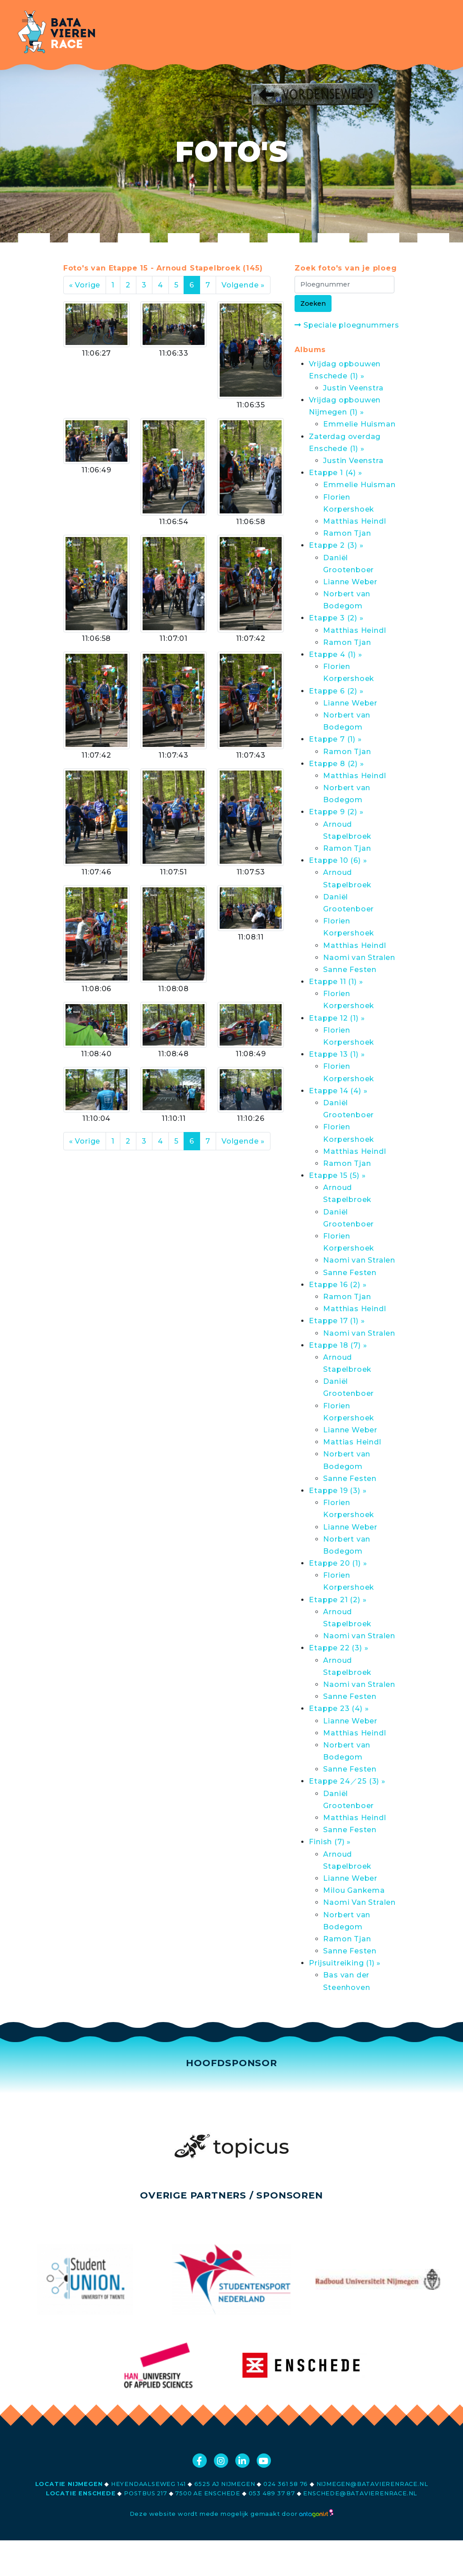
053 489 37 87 (272, 2493)
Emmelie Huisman (359, 424)
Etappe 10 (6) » (338, 860)
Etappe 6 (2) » (336, 691)
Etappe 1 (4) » (335, 472)
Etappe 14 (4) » (338, 1091)
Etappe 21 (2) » (337, 1600)
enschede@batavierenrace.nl (360, 2493)
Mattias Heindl (352, 1442)
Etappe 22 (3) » (338, 1648)
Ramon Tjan (347, 533)
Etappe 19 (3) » (337, 1490)
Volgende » (243, 285)
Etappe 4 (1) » (335, 654)
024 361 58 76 (285, 2484)
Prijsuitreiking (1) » (345, 1963)
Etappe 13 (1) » (337, 1054)
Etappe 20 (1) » (338, 1563)
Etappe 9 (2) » (336, 812)
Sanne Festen (350, 969)
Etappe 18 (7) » (338, 1345)
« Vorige (84, 285)
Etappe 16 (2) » (337, 1284)
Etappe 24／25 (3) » (347, 1781)
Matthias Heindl (354, 521)
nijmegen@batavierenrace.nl (372, 2484)
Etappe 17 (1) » (337, 1321)
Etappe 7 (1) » (335, 739)
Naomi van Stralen (359, 957)
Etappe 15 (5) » (337, 1175)
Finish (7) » (330, 1842)
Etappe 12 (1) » (337, 1018)
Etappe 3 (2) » (336, 618)
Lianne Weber (350, 582)
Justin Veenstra (353, 388)
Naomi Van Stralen (359, 1902)
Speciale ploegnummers (347, 325)
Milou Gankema (354, 1890)
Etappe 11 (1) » (336, 981)
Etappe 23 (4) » (339, 1708)
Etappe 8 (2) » (336, 763)
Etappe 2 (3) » (336, 545)
